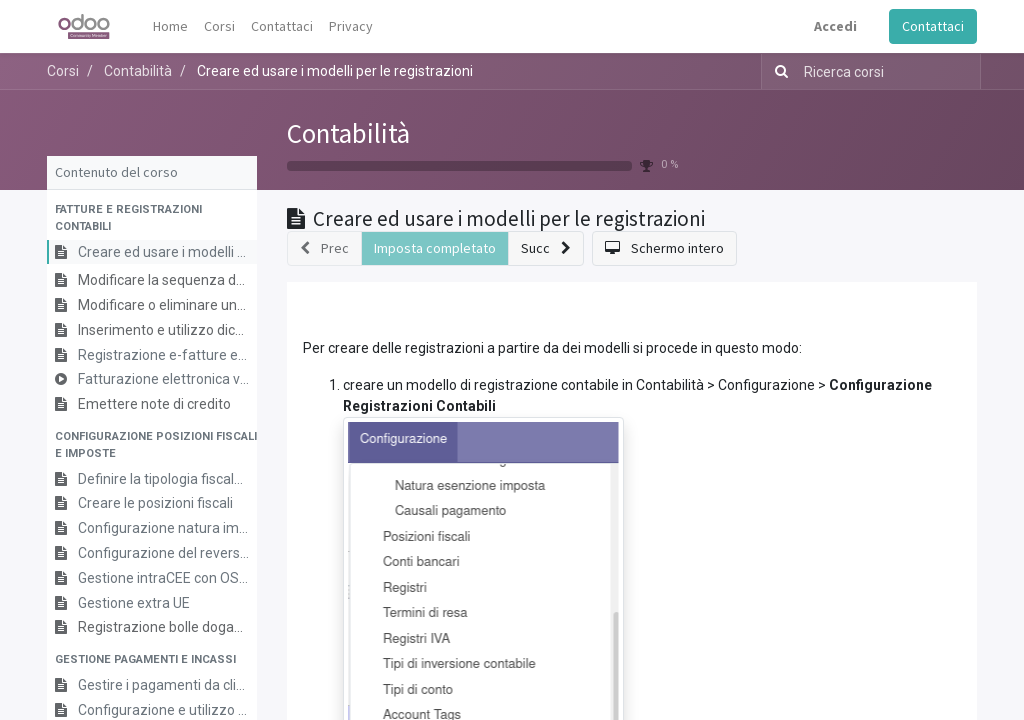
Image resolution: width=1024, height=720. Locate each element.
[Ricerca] (777, 71)
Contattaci (933, 26)
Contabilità (348, 133)
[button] (152, 219)
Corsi (63, 71)
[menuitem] (170, 26)
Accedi (835, 26)
